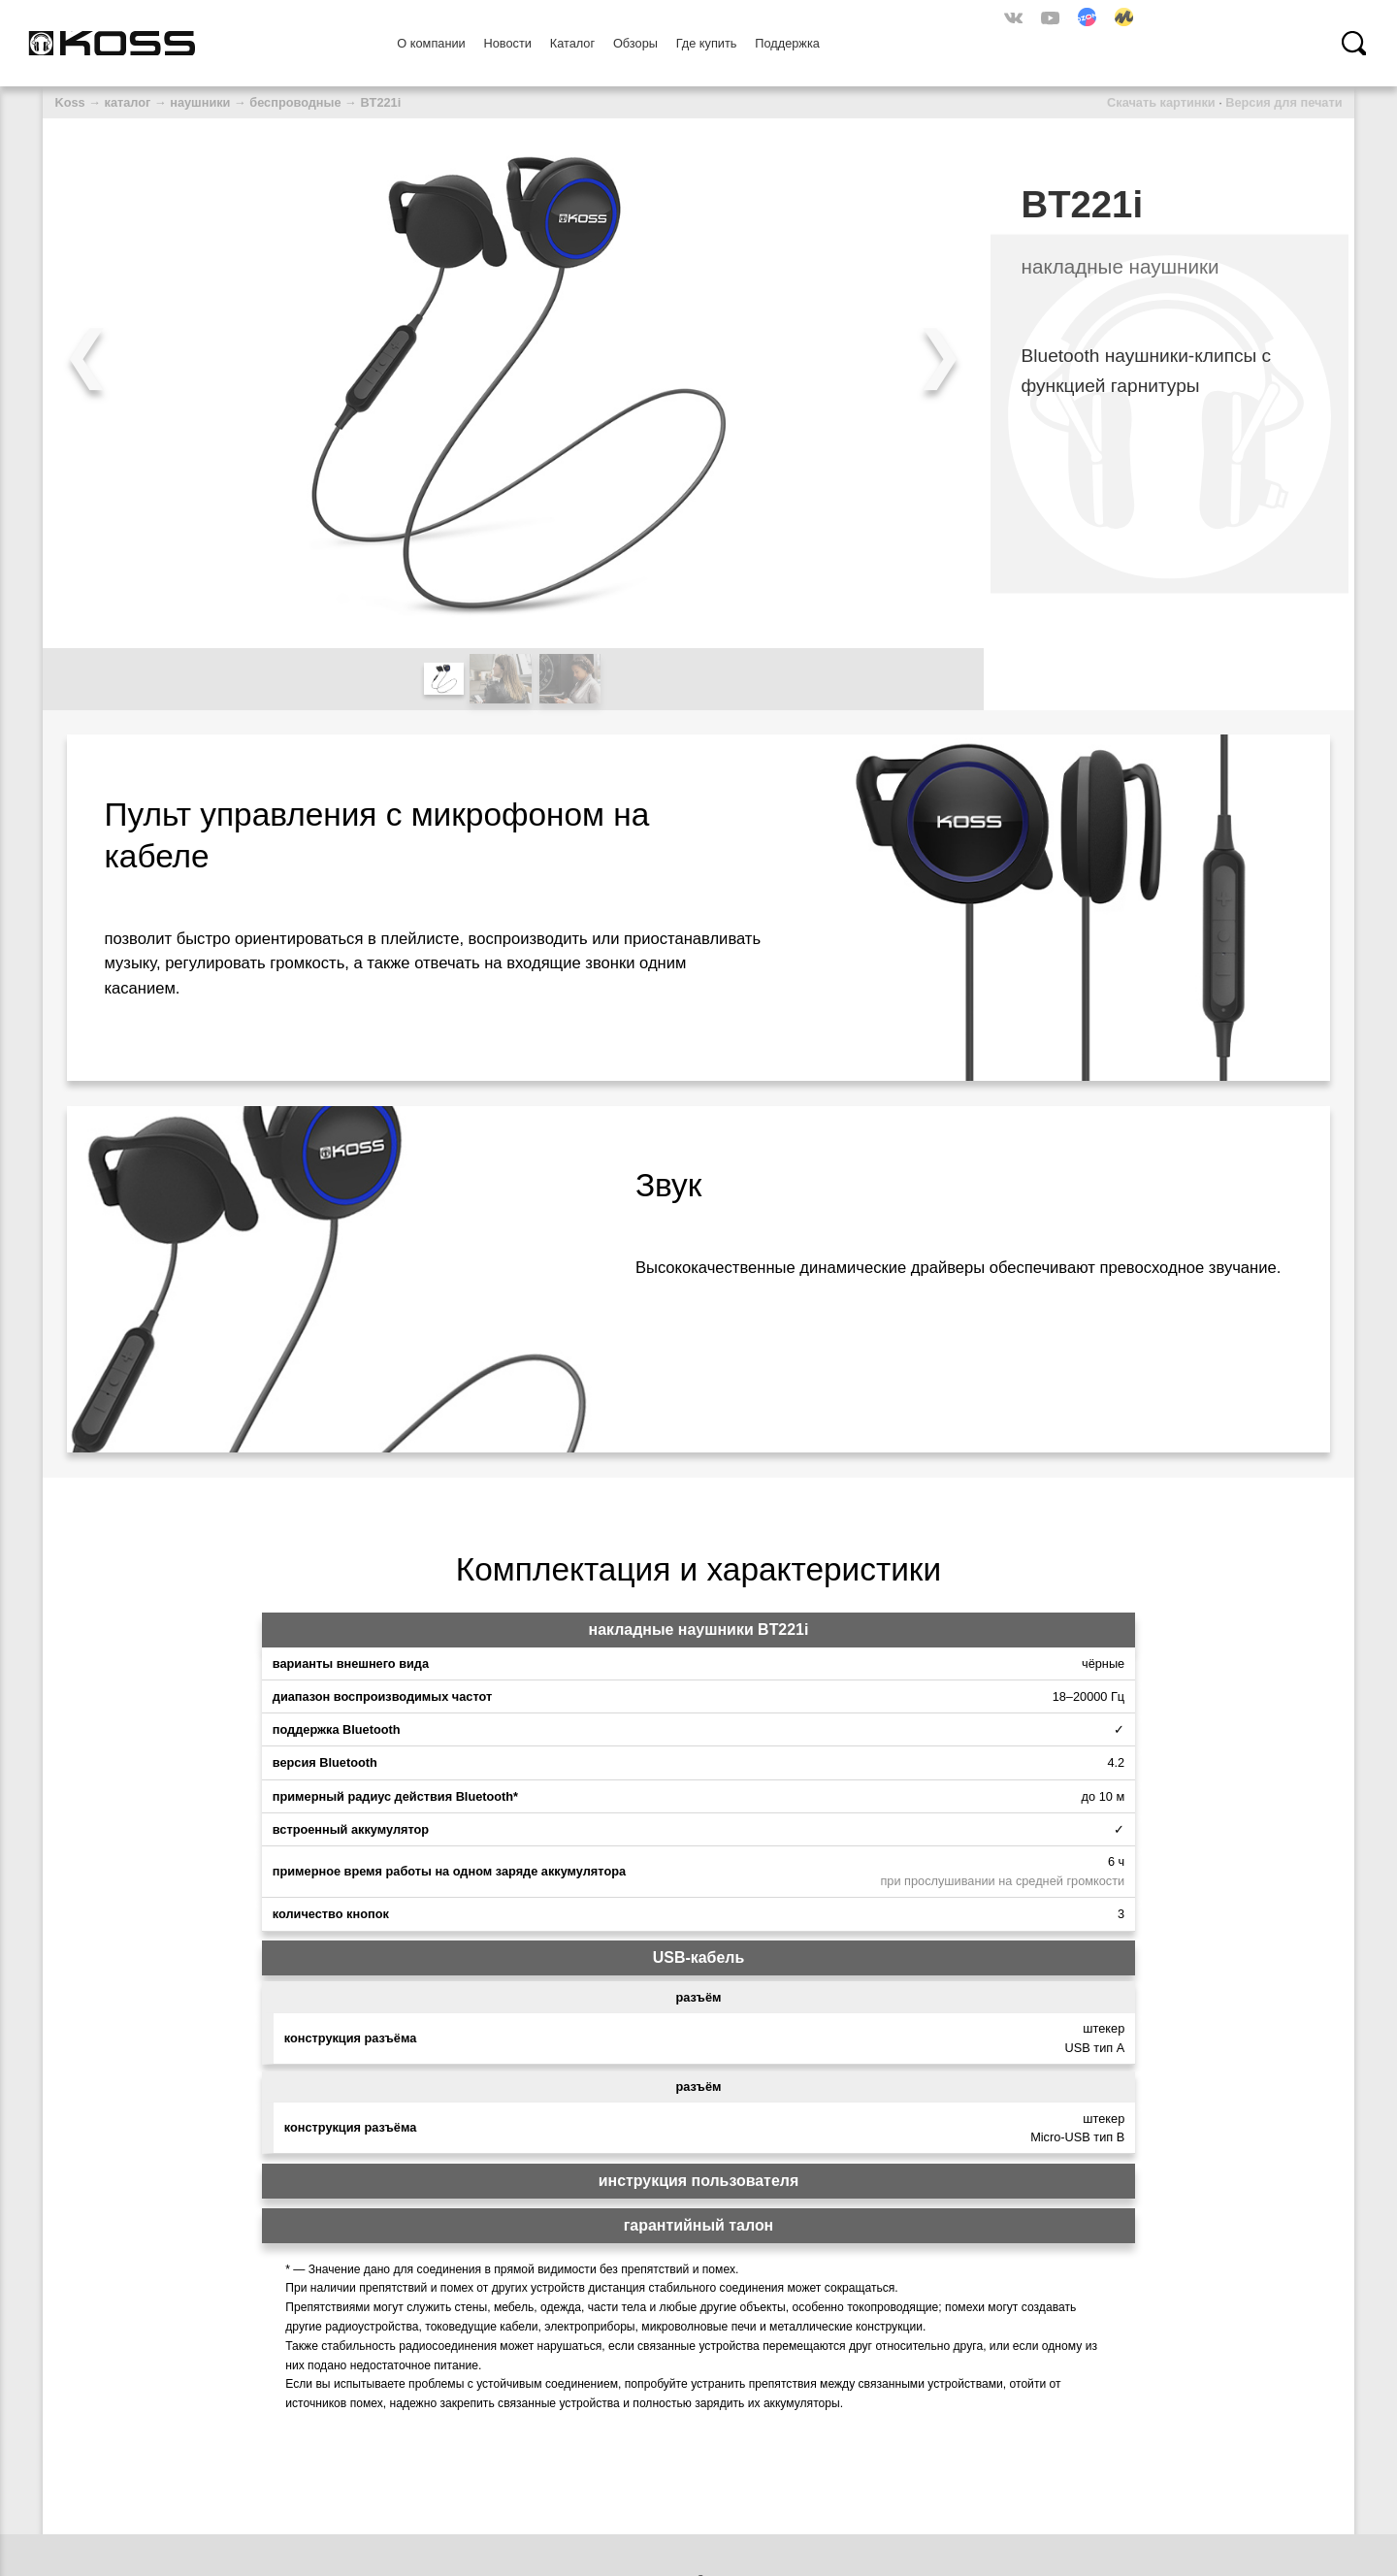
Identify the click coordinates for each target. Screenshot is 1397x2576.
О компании (431, 43)
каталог (128, 102)
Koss (69, 102)
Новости (508, 43)
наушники (200, 102)
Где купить (706, 43)
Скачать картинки (1161, 102)
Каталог (572, 43)
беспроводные (295, 102)
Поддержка (787, 43)
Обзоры (635, 43)
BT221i (380, 102)
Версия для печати (1283, 102)
